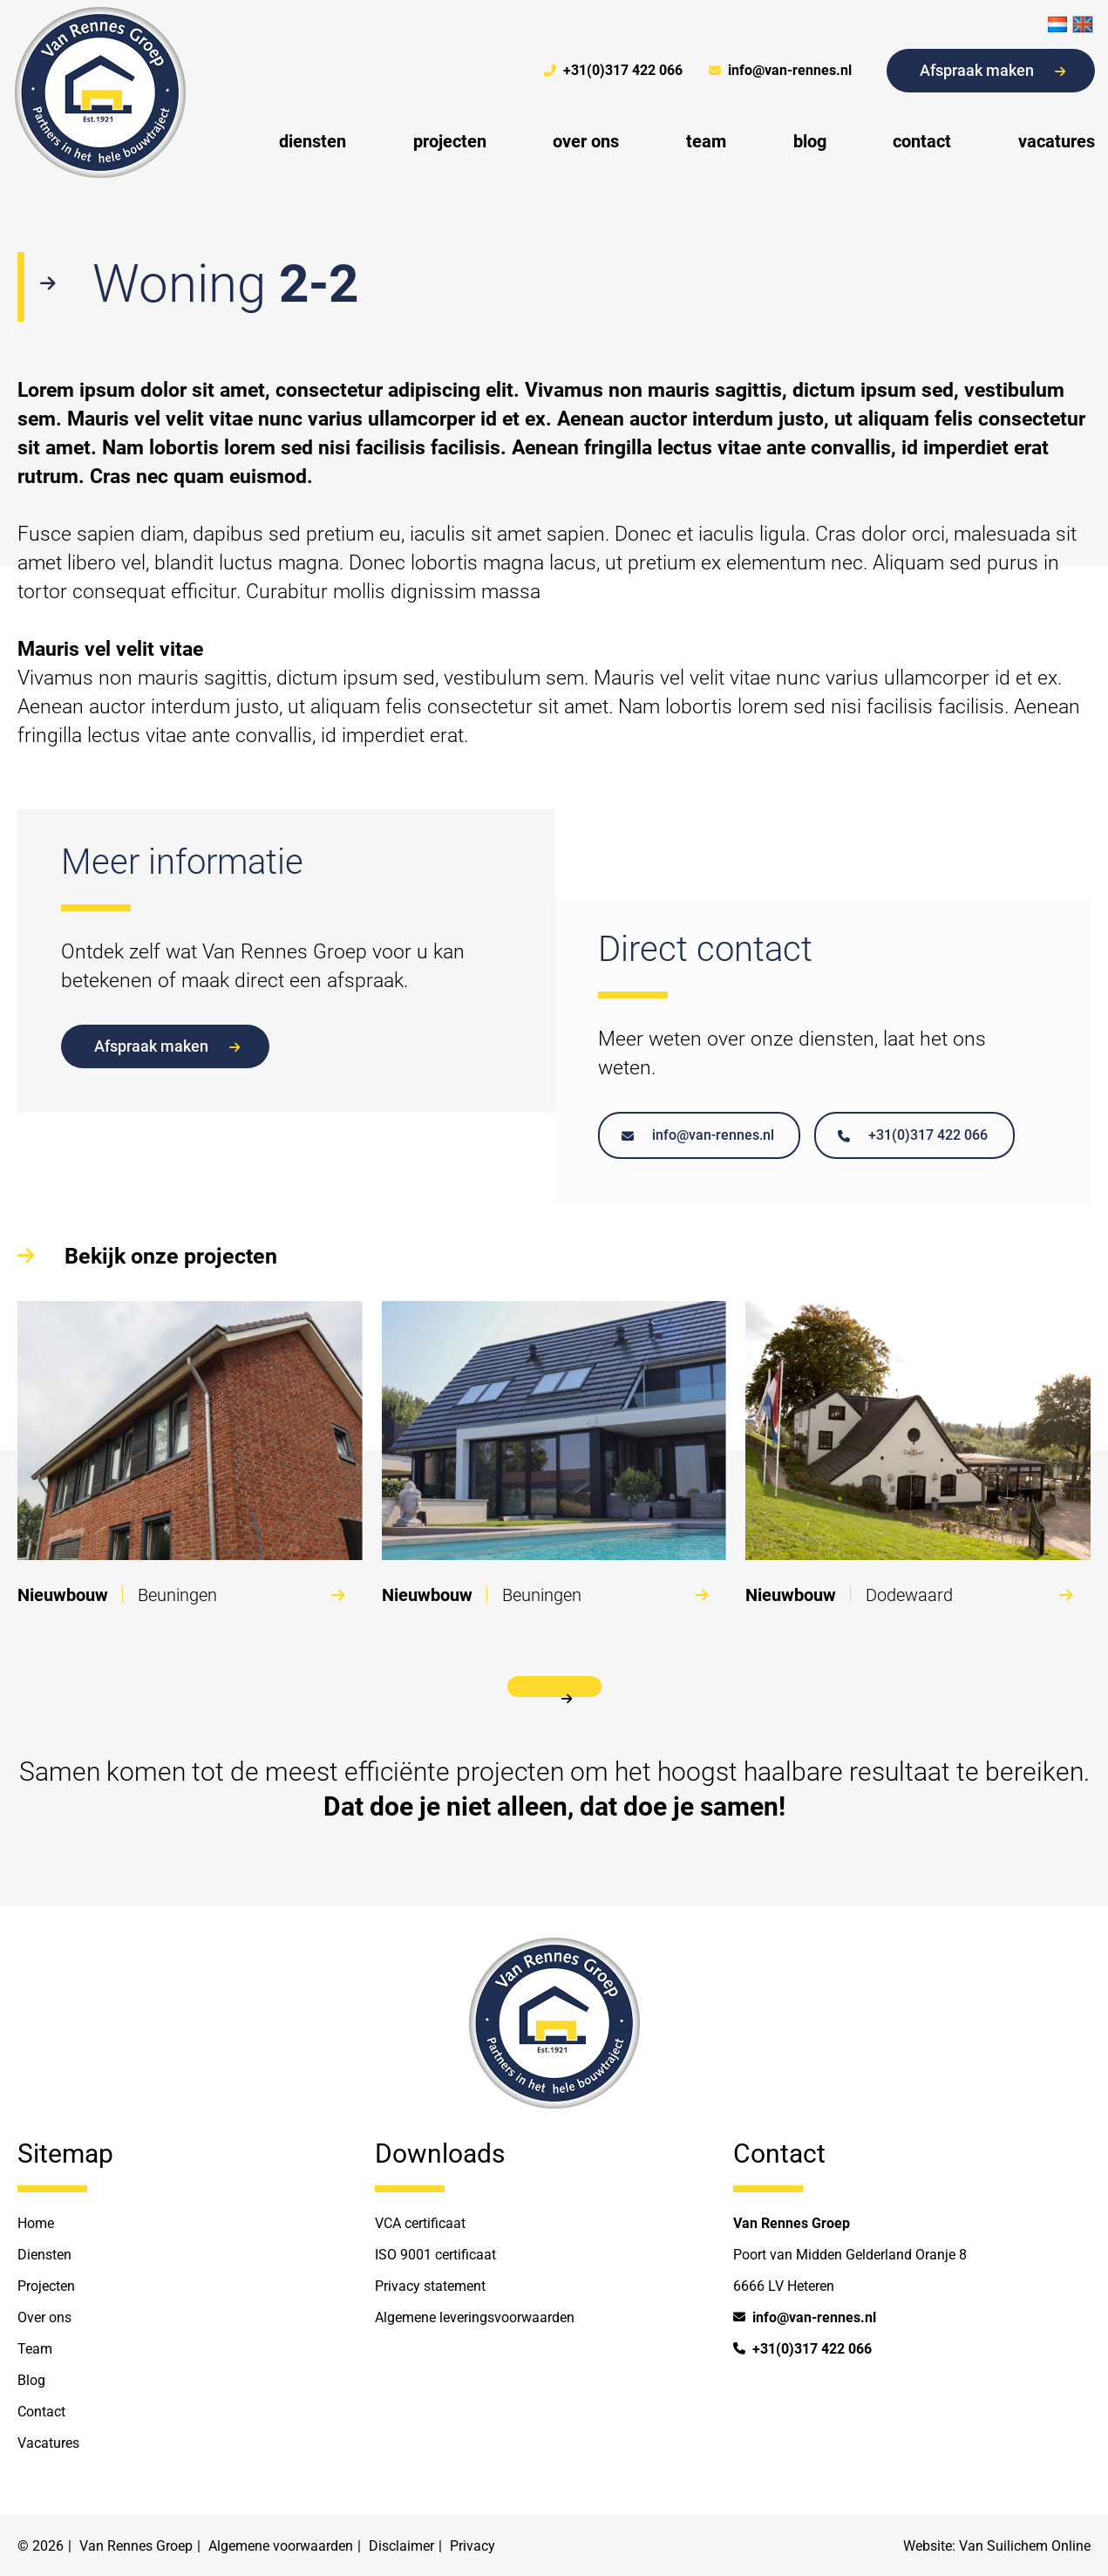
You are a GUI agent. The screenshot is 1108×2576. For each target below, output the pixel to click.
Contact (41, 2411)
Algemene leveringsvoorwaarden (474, 2317)
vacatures (1056, 141)
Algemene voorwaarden (280, 2546)
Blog (31, 2380)
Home (35, 2223)
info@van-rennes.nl (780, 70)
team (706, 141)
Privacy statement (430, 2286)
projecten (449, 141)
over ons (586, 141)
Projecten (46, 2286)
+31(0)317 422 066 (613, 70)
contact (922, 141)
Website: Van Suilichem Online (997, 2546)
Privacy (472, 2546)
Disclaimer (401, 2546)
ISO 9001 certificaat (435, 2254)
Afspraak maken (992, 70)
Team (34, 2349)
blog (809, 141)
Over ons (44, 2317)
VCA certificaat (420, 2223)
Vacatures (48, 2443)
